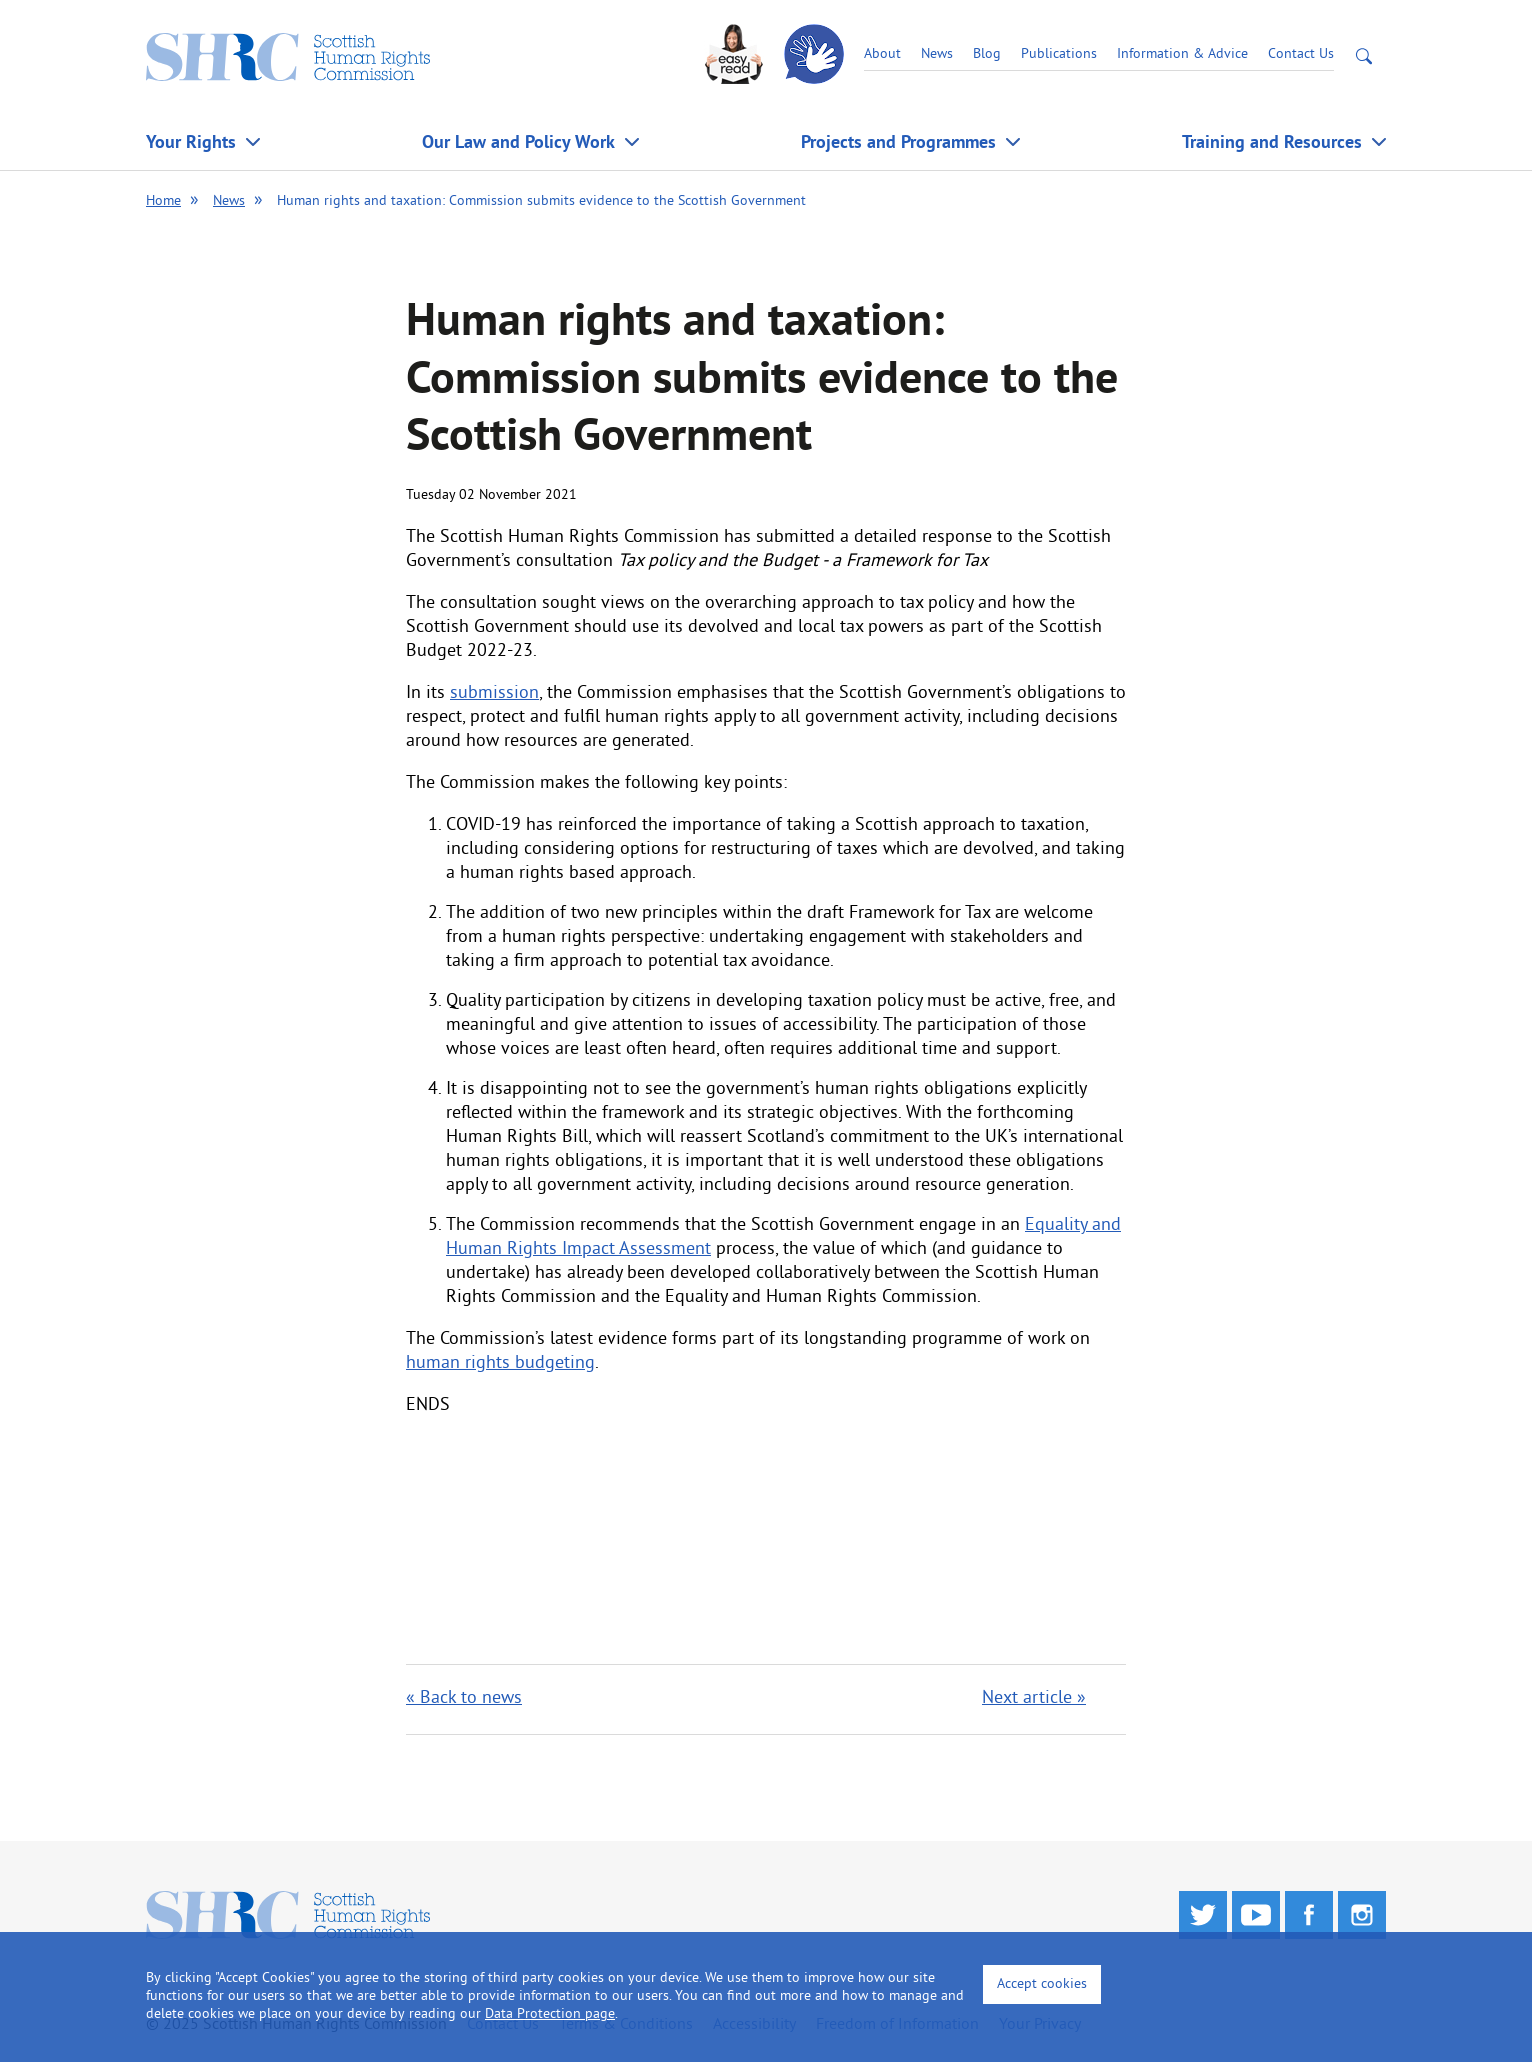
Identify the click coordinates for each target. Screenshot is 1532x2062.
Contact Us (1301, 54)
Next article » (1034, 1698)
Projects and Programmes (898, 141)
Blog (987, 54)
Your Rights (191, 141)
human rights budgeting (500, 1363)
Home (163, 201)
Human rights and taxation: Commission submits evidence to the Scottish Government (541, 201)
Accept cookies (1042, 1984)
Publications (1059, 54)
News (937, 54)
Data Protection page (550, 2014)
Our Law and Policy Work (518, 141)
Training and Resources (1272, 141)
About (882, 54)
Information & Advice (1182, 54)
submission (494, 693)
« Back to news (464, 1698)
